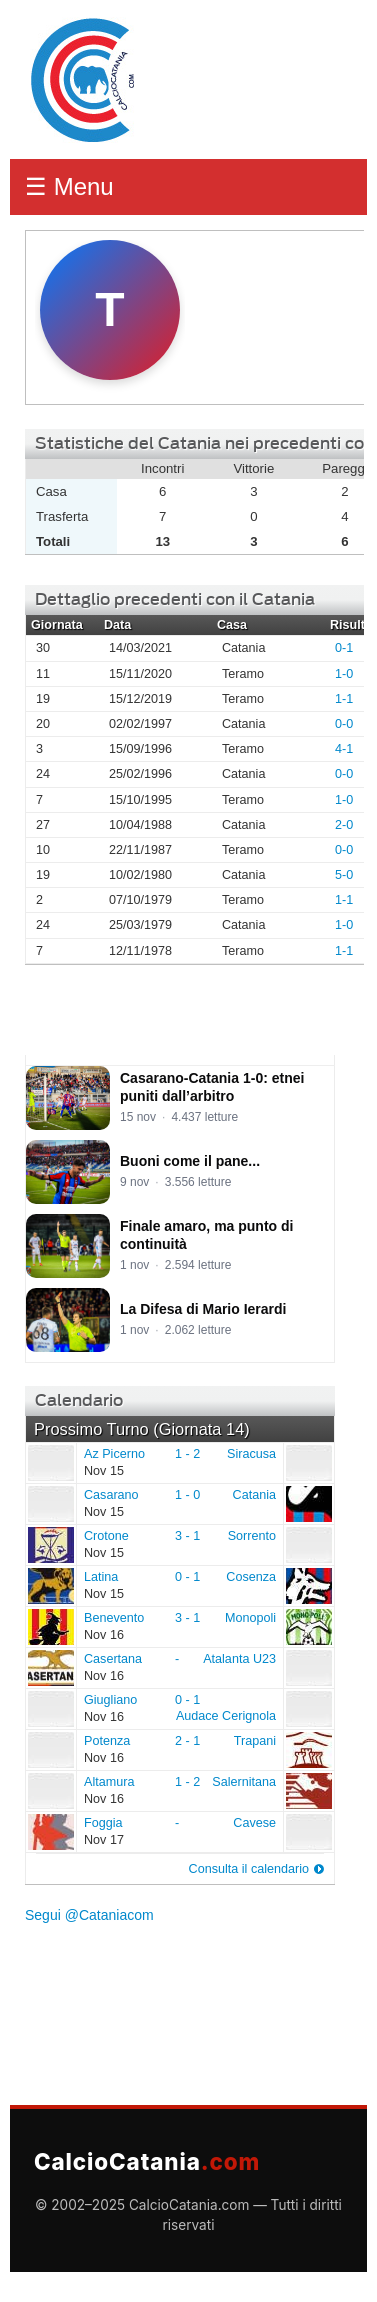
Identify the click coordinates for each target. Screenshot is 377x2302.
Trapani (255, 1741)
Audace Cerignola (226, 1716)
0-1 (344, 648)
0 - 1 (187, 1577)
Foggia (50, 1831)
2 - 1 (187, 1741)
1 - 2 (187, 1454)
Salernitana (244, 1782)
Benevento (50, 1626)
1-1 (344, 699)
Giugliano (50, 1708)
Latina (50, 1585)
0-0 (344, 724)
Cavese (254, 1823)
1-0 (344, 674)
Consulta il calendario (249, 1869)
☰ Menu (69, 186)
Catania (254, 1495)
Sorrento (252, 1536)
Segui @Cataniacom (89, 1915)
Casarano (50, 1503)
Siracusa (251, 1454)
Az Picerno (50, 1462)
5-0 (344, 875)
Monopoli (250, 1618)
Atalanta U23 (239, 1659)
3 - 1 (187, 1536)
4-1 (344, 749)
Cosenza (251, 1577)
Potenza (50, 1749)
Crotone (50, 1544)
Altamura (50, 1790)
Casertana (50, 1667)
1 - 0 (187, 1495)
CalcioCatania (147, 2161)
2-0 (344, 825)
